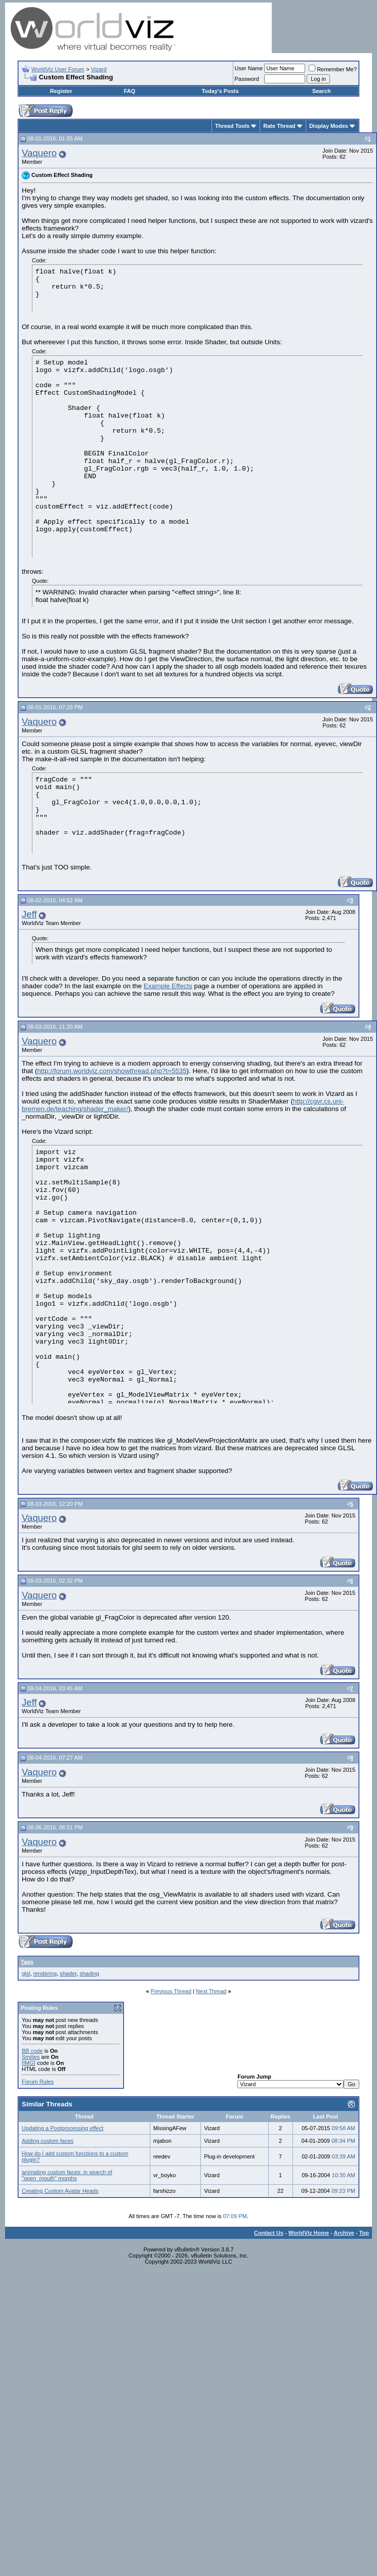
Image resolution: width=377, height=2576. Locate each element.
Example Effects (168, 986)
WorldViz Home (308, 2233)
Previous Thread (171, 1991)
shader (68, 1973)
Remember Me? (333, 69)
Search (321, 91)
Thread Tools (232, 126)
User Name (249, 68)
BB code (32, 2051)
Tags (27, 1962)
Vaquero (39, 153)
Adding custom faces (47, 2141)
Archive (344, 2233)
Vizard (99, 69)
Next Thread (211, 1991)
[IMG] (28, 2063)
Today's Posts (219, 91)
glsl (26, 1973)
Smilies (30, 2057)
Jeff (29, 914)
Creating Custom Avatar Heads (60, 2191)
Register (61, 91)
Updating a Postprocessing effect (62, 2128)
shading (89, 1973)
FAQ (130, 91)
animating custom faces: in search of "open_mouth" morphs (67, 2175)
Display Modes (328, 126)
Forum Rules (38, 2082)
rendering (45, 1973)
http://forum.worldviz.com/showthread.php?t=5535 (111, 1071)
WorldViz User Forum (58, 69)
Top (364, 2233)
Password (247, 79)
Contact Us (268, 2233)
